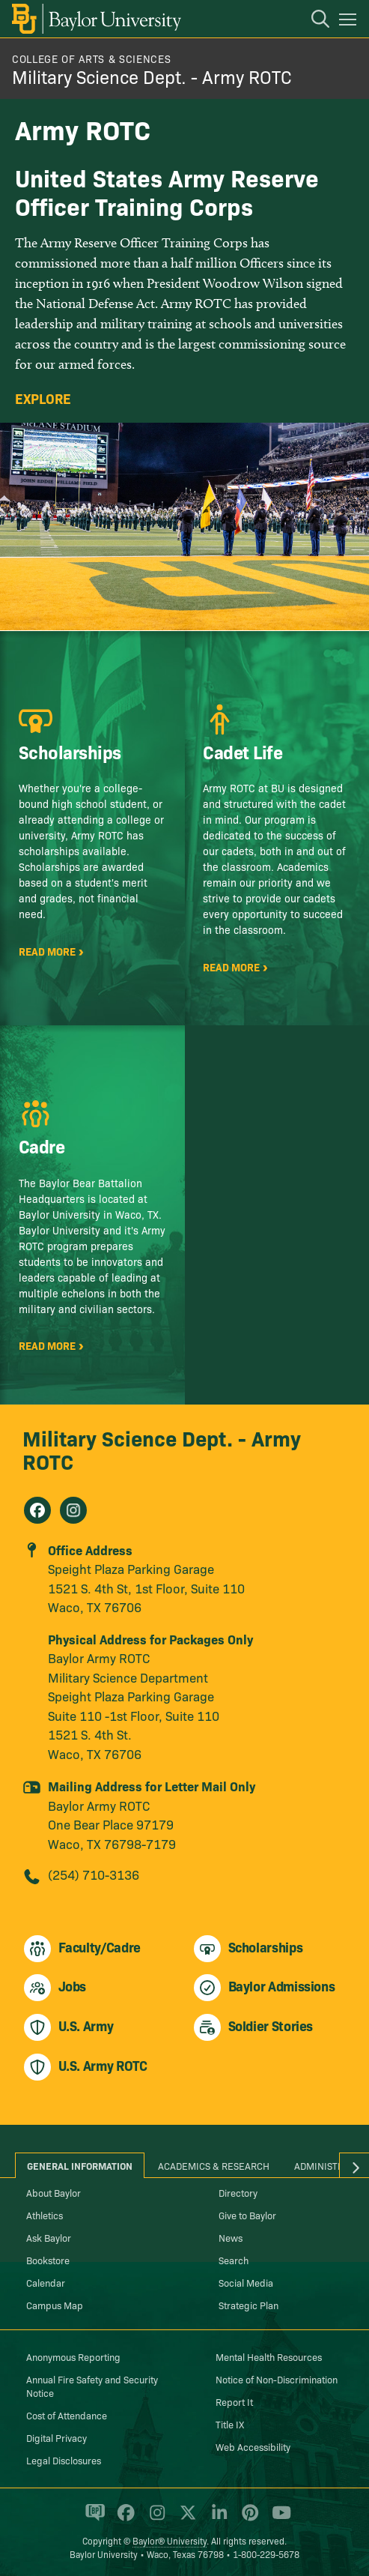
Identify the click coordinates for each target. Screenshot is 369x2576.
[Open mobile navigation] (350, 21)
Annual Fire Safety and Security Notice (92, 2385)
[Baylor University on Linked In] (216, 2519)
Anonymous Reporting (73, 2356)
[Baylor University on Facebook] (123, 2519)
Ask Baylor (48, 2237)
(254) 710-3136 (93, 1874)
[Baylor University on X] (185, 2519)
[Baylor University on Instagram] (154, 2519)
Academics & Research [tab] (213, 2165)
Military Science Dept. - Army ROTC (152, 76)
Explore (43, 399)
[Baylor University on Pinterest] (247, 2519)
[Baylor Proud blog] (92, 2519)
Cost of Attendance (66, 2415)
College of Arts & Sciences (91, 58)
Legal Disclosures (63, 2460)
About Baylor (53, 2192)
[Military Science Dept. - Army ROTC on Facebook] (37, 1510)
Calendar (45, 2282)
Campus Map (54, 2304)
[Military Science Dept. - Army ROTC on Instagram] (73, 1510)
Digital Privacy (56, 2437)
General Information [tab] (79, 2165)
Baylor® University (169, 2540)
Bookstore (48, 2259)
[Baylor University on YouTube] (277, 2519)
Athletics (44, 2214)
